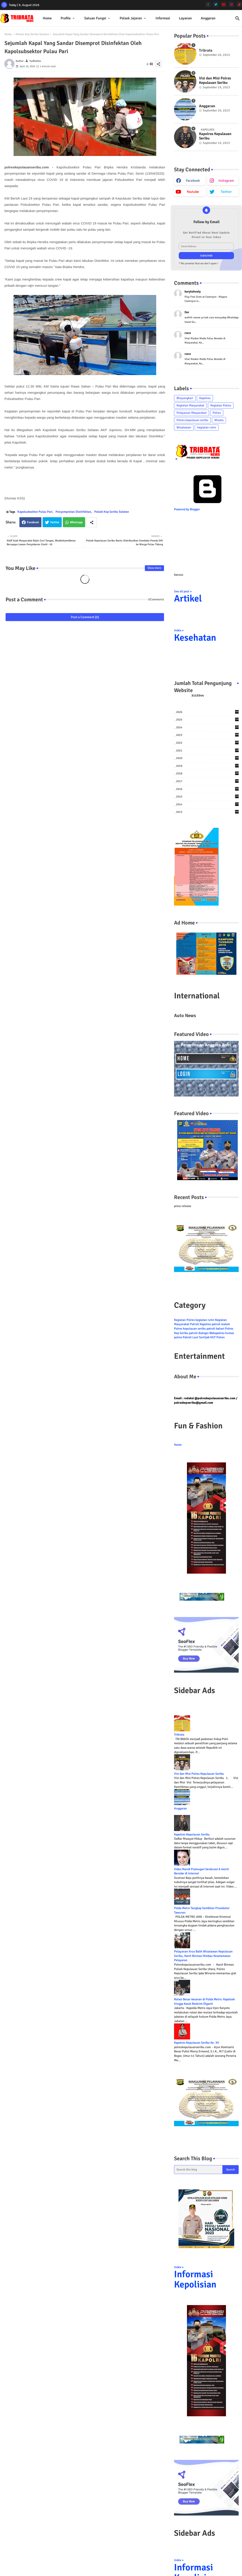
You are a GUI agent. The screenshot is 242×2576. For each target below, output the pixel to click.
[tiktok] (239, 4)
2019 (207, 766)
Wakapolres (217, 1333)
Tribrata (179, 1734)
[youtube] (223, 4)
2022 (207, 743)
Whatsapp (76, 522)
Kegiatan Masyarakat (190, 405)
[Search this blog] (198, 2169)
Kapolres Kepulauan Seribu (215, 136)
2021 (207, 751)
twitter (226, 192)
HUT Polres (217, 1337)
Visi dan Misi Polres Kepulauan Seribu (215, 80)
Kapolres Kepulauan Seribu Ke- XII (196, 2043)
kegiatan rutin (206, 427)
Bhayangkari (184, 398)
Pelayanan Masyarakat (191, 413)
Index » (179, 630)
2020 (207, 758)
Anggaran (208, 18)
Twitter (54, 522)
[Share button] (91, 522)
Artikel (188, 598)
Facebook (33, 522)
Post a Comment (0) (85, 617)
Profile (66, 18)
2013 (207, 812)
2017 (207, 781)
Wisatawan (183, 427)
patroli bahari (216, 1328)
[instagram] (231, 4)
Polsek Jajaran (131, 18)
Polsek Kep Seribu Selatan (32, 34)
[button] (237, 18)
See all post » (183, 591)
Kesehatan (195, 637)
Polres (217, 413)
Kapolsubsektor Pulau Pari (34, 512)
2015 (207, 796)
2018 (207, 773)
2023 (207, 735)
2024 (207, 727)
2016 (207, 789)
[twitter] (216, 4)
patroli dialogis (199, 1333)
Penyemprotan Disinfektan (73, 512)
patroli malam (221, 1324)
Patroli (195, 1324)
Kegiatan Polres (220, 405)
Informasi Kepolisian (195, 2279)
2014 (207, 804)
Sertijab (204, 1337)
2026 (207, 712)
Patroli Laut (191, 1337)
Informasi (163, 18)
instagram (226, 180)
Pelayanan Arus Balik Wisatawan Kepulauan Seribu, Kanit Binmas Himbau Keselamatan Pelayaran (203, 1956)
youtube (193, 192)
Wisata (219, 420)
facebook (193, 180)
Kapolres (205, 398)
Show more (154, 568)
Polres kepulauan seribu (192, 420)
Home (47, 18)
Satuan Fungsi (95, 18)
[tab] (47, 18)
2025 (207, 720)
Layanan (185, 18)
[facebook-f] (208, 4)
